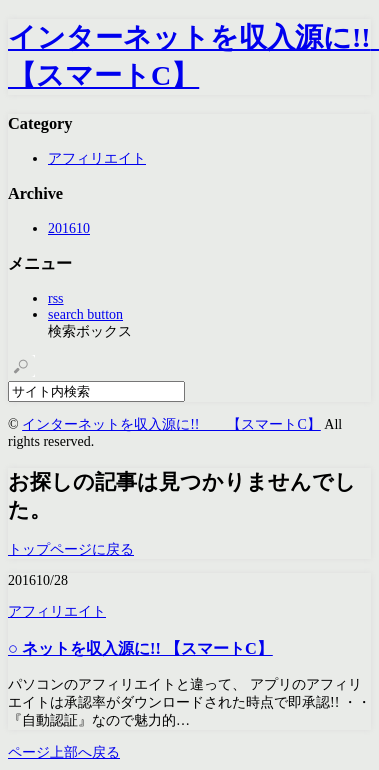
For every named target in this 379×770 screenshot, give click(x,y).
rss (56, 298)
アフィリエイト (97, 158)
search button (85, 314)
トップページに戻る (71, 549)
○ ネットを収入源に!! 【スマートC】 (140, 648)
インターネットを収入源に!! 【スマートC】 (171, 424)
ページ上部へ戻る (64, 752)
